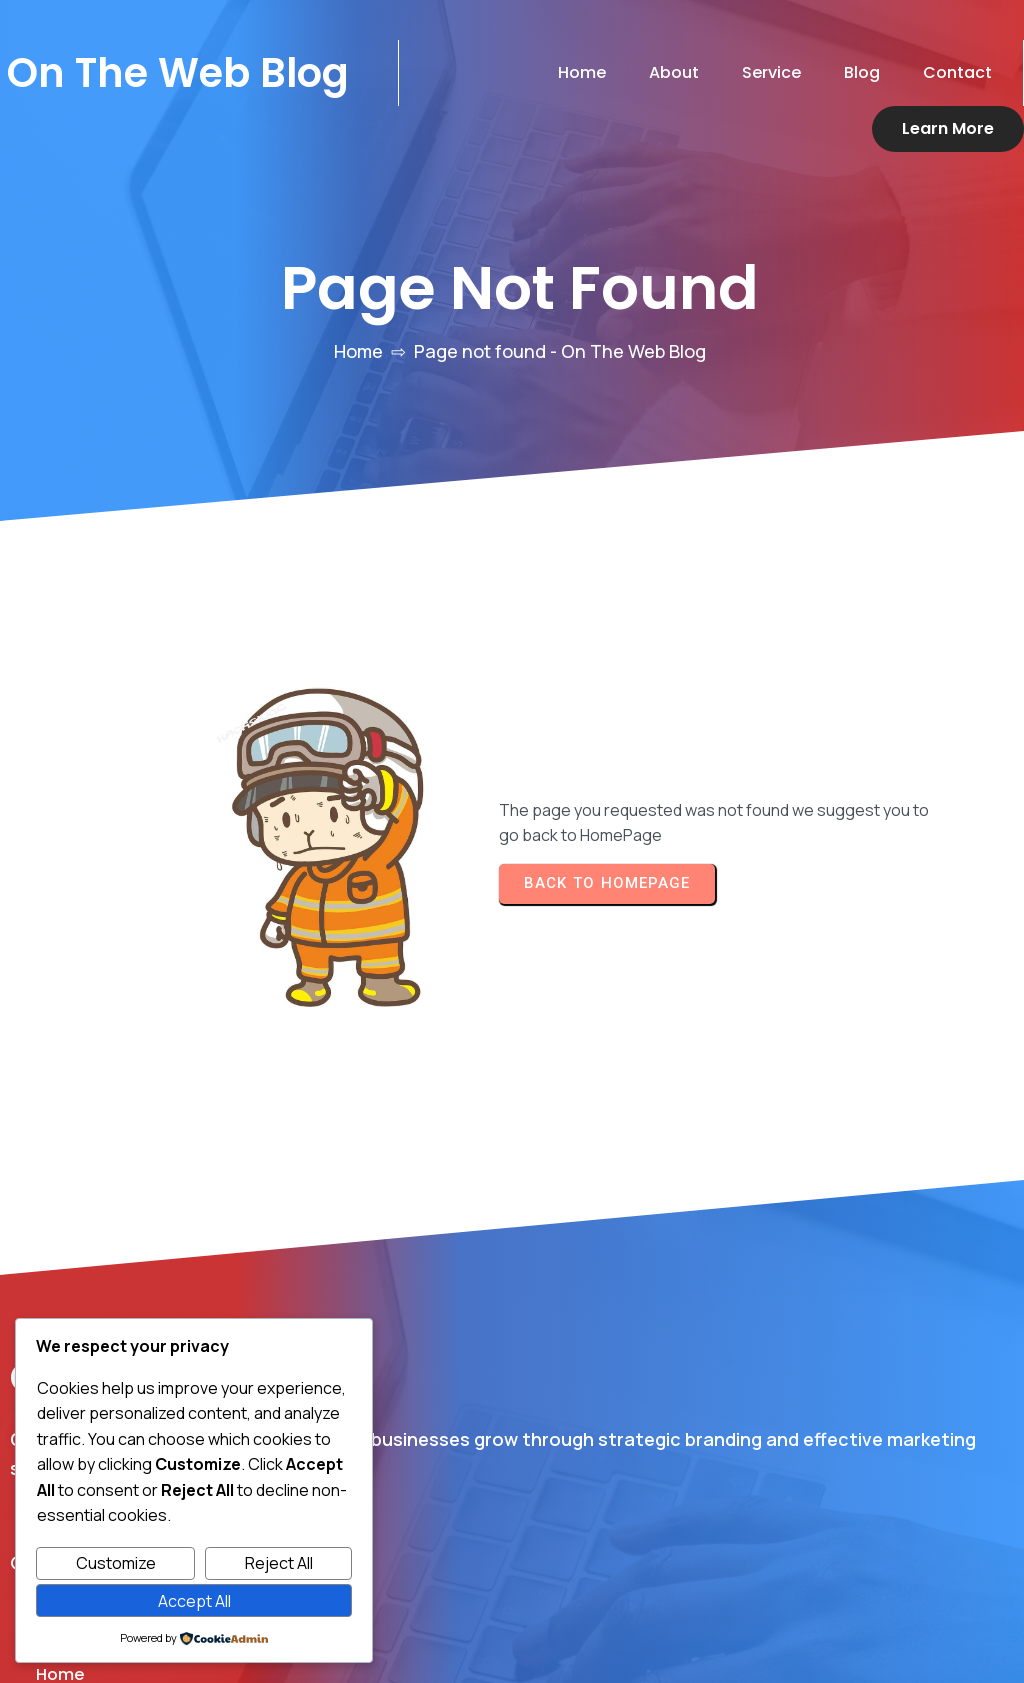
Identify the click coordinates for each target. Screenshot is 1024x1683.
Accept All (194, 1601)
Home (358, 367)
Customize (116, 1563)
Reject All (279, 1563)
